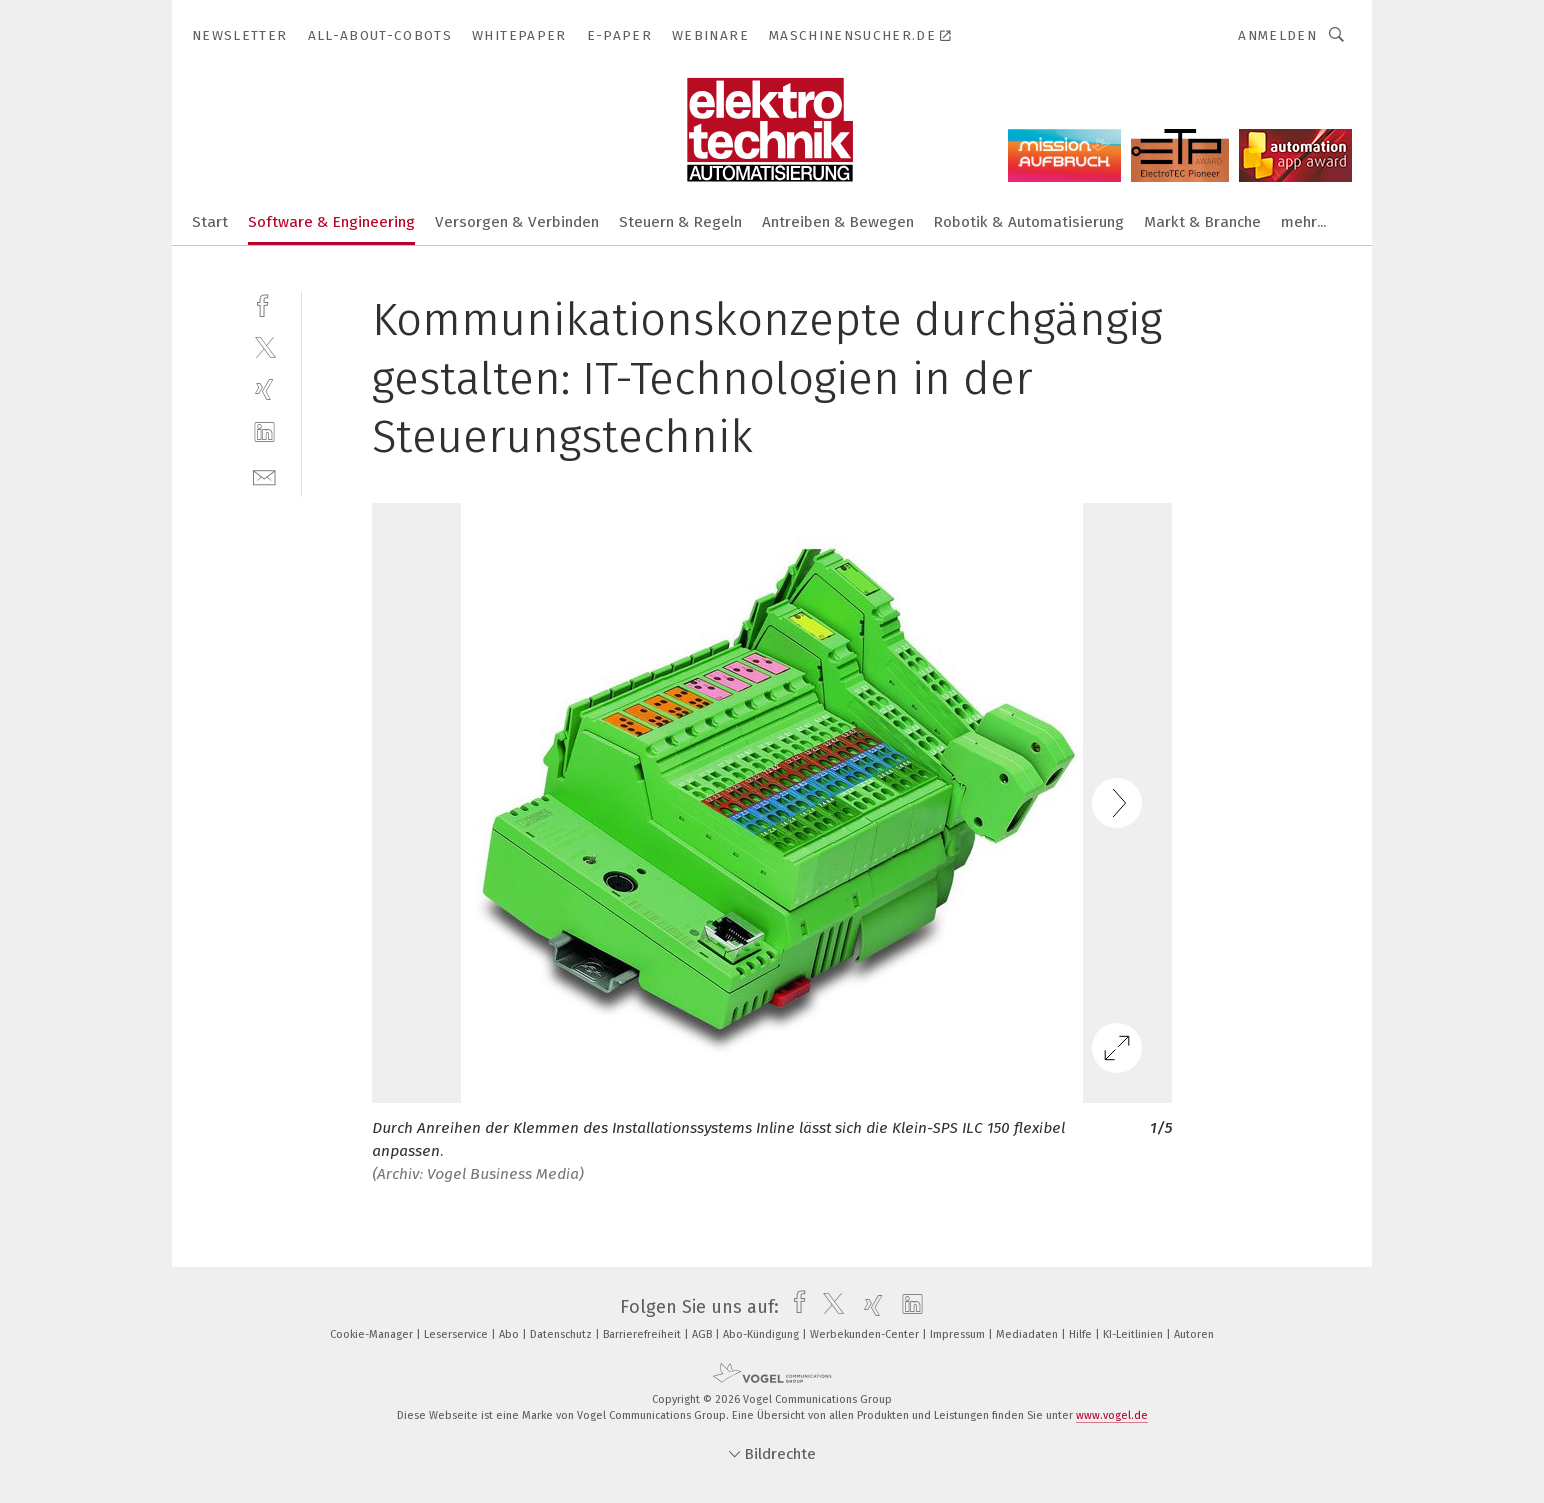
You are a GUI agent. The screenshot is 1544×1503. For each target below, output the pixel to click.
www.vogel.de (1112, 1415)
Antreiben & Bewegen (838, 222)
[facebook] (264, 303)
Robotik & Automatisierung (1029, 222)
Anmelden (1277, 35)
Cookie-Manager (373, 1334)
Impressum (959, 1334)
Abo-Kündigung (762, 1334)
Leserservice (457, 1334)
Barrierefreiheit (643, 1334)
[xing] (264, 389)
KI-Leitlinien (1134, 1334)
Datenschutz (562, 1334)
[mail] (264, 475)
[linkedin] (264, 432)
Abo (510, 1334)
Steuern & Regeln (680, 222)
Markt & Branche (1202, 222)
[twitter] (264, 346)
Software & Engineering (331, 222)
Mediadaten (1028, 1334)
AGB (703, 1334)
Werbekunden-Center (866, 1334)
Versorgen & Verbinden (517, 222)
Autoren (1194, 1334)
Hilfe (1082, 1334)
